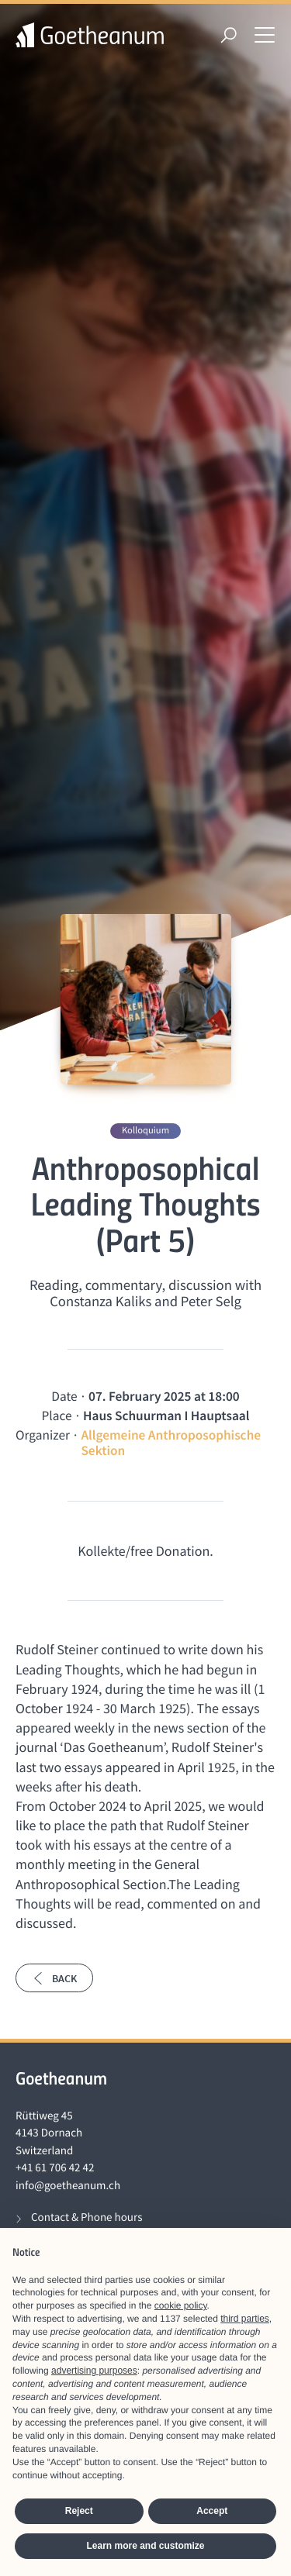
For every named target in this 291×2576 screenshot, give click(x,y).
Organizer (43, 1435)
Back (54, 1978)
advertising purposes (94, 2370)
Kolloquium (145, 1130)
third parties (244, 2318)
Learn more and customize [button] (145, 2545)
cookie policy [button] (180, 2305)
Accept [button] (211, 2510)
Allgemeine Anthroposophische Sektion (171, 1442)
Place (57, 1415)
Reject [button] (79, 2510)
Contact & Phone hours (86, 2217)
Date (64, 1396)
